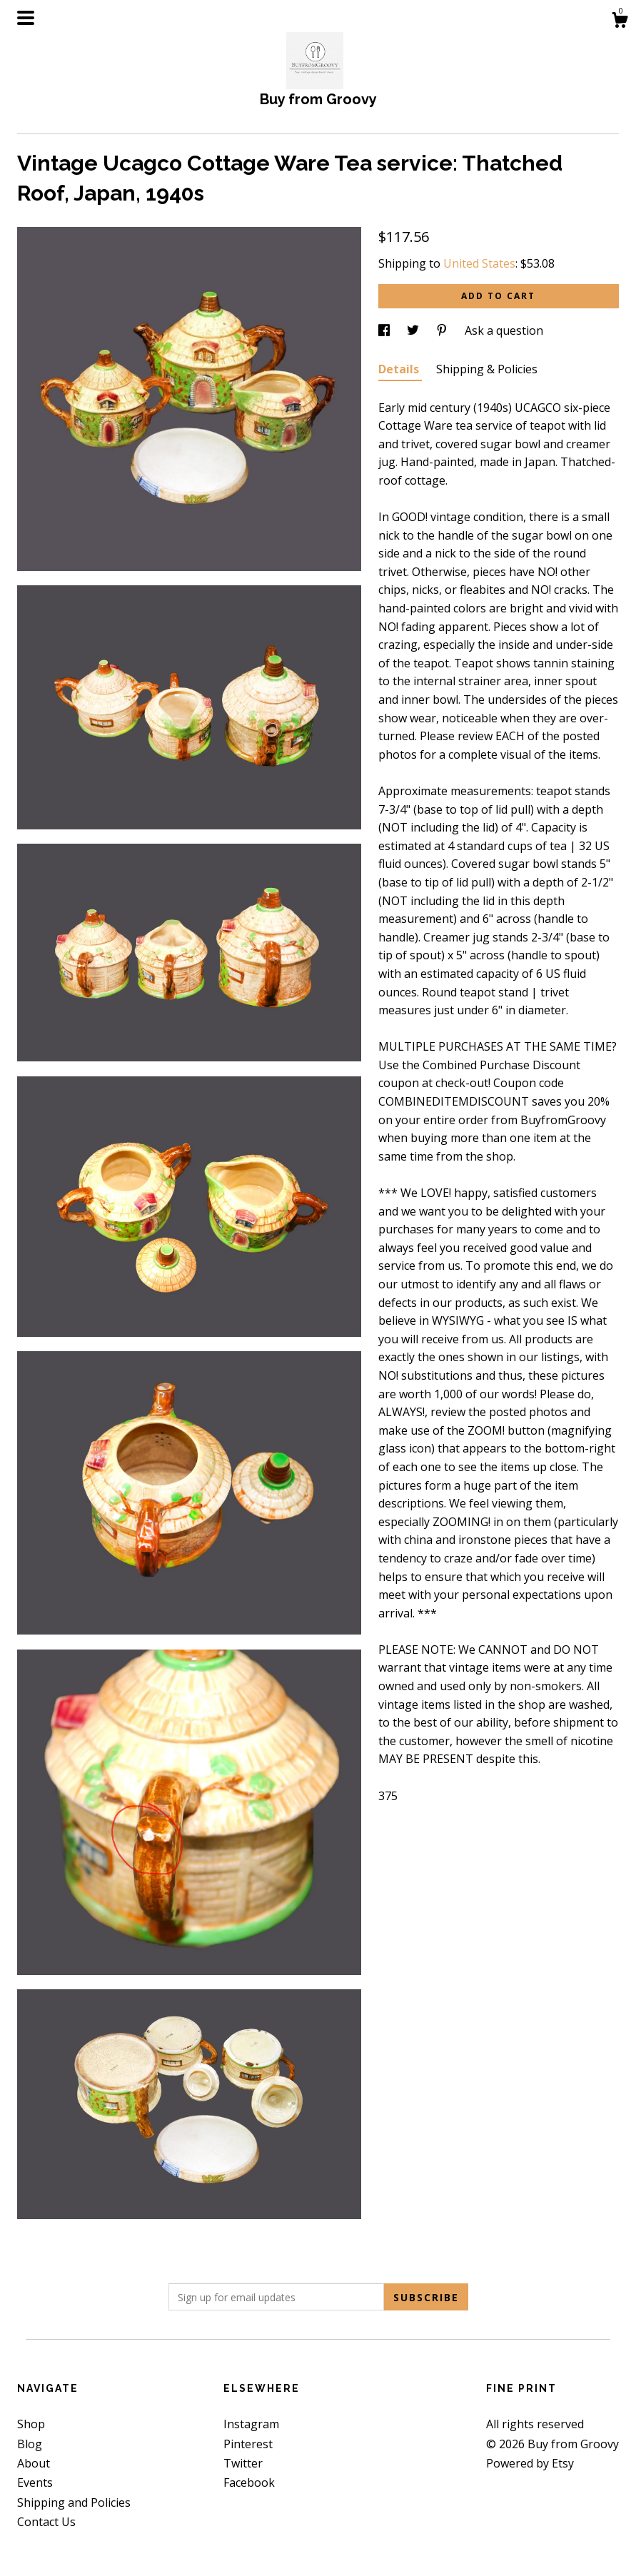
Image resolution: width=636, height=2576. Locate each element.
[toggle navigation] (25, 18)
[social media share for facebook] (385, 330)
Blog (29, 2444)
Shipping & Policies (486, 369)
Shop (31, 2424)
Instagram (251, 2424)
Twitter (243, 2463)
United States (479, 263)
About (33, 2463)
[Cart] (619, 22)
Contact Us (46, 2522)
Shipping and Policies (74, 2502)
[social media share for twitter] (414, 330)
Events (35, 2482)
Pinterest (248, 2444)
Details (400, 369)
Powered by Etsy (530, 2463)
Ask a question (504, 330)
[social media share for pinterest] (443, 330)
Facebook (249, 2482)
